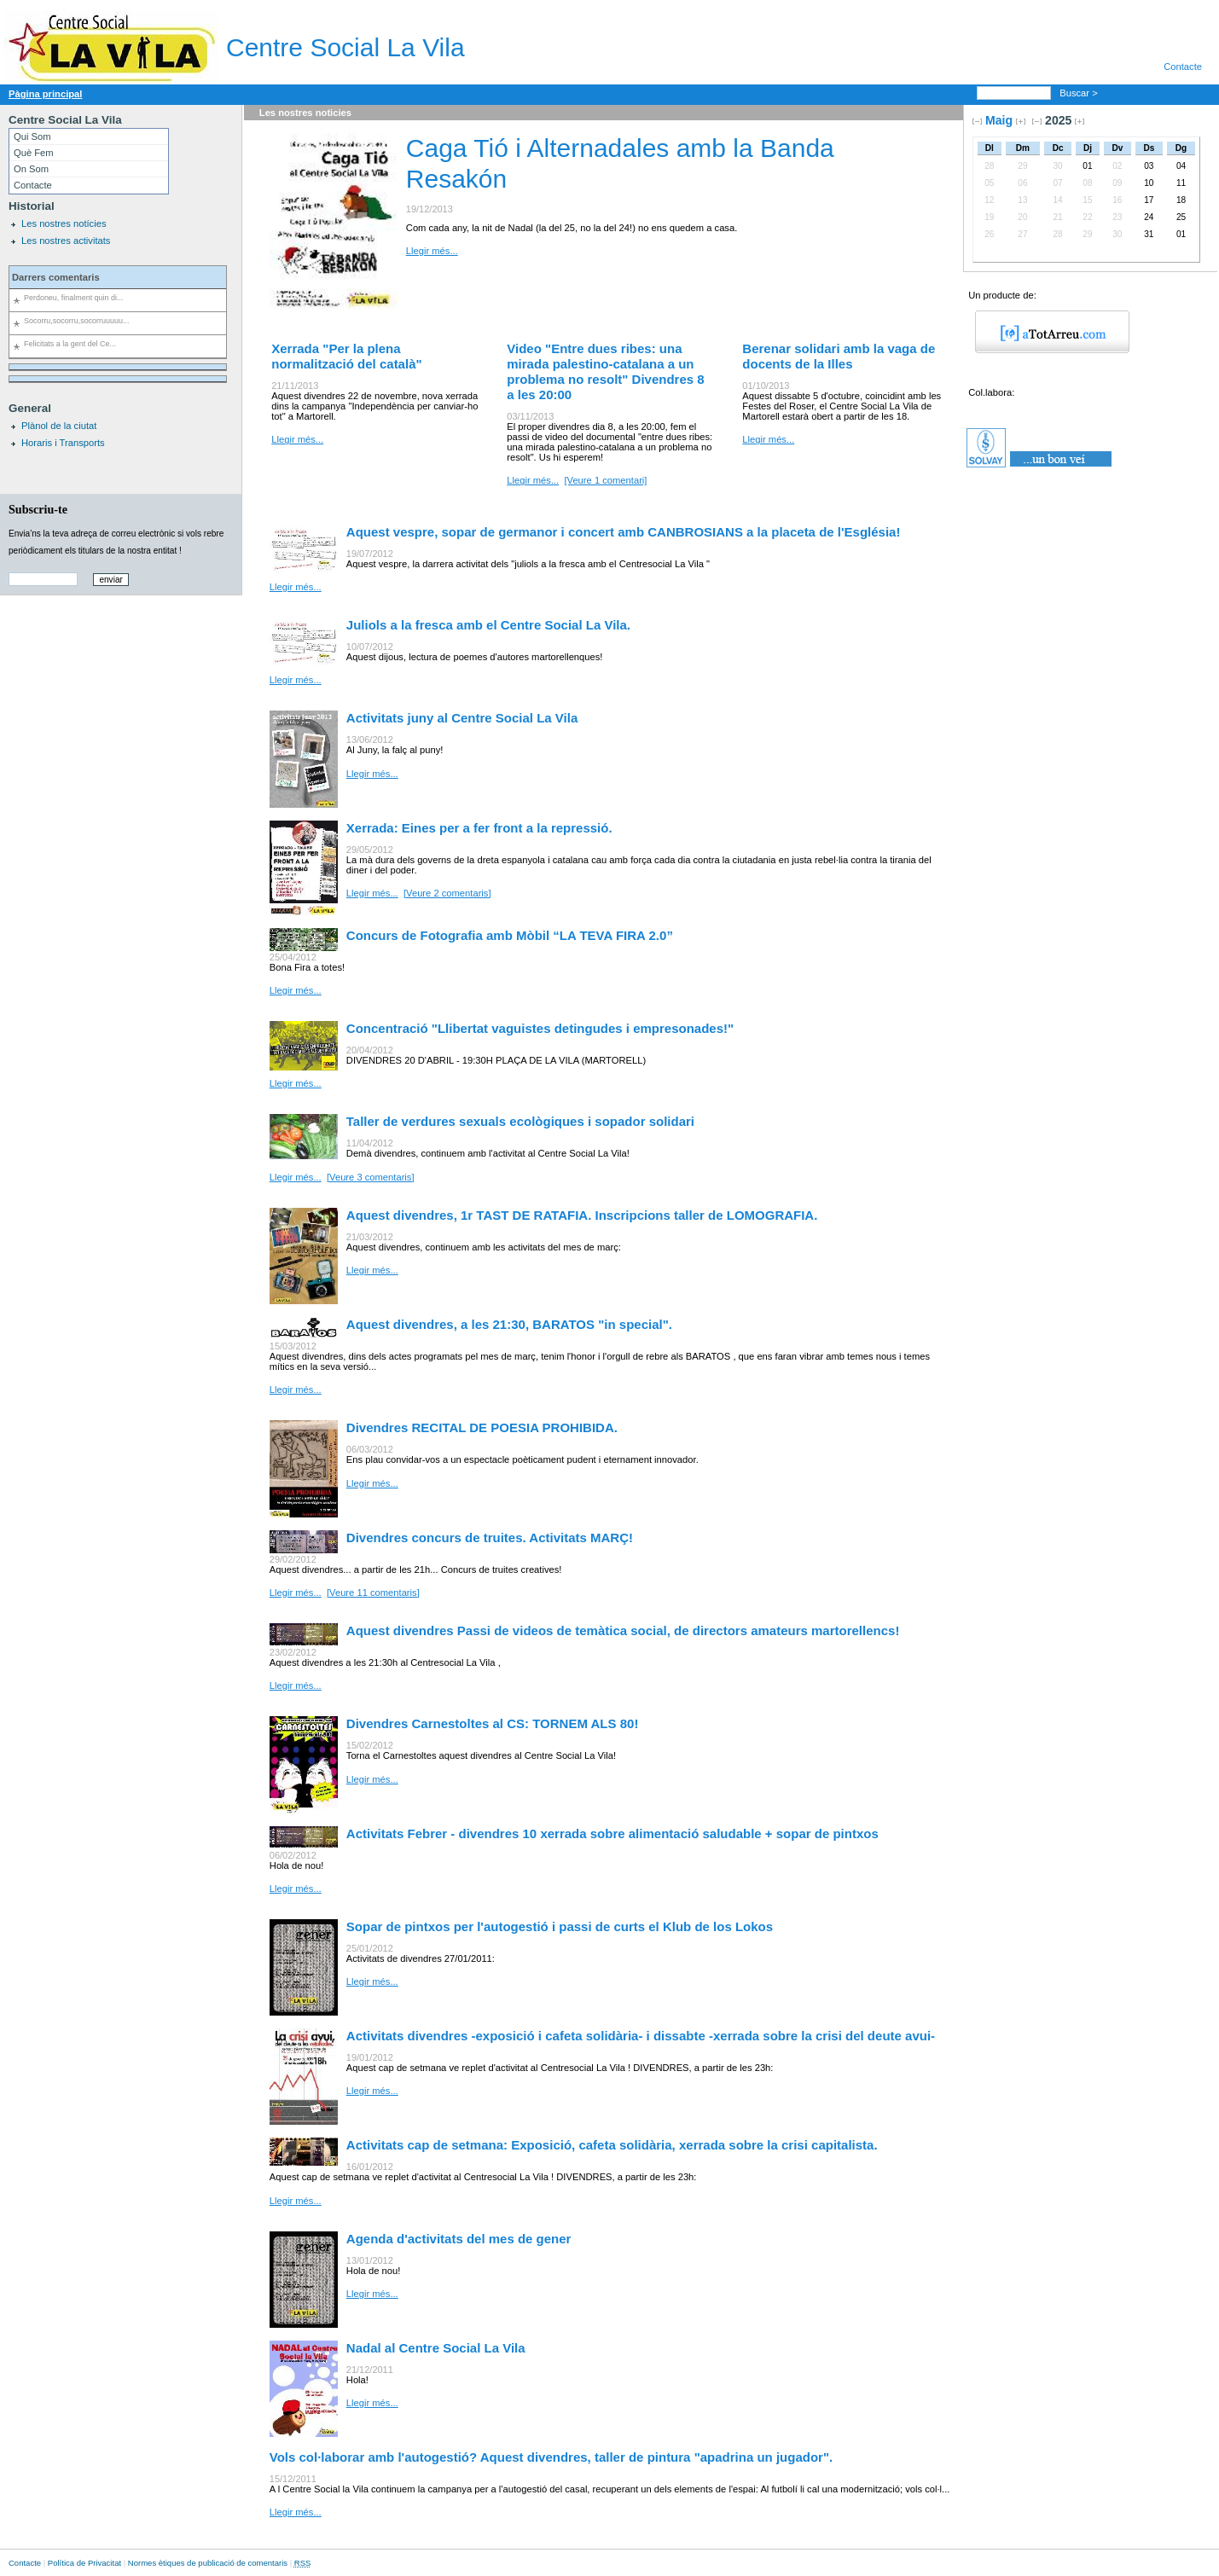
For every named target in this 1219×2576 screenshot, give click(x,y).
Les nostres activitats (65, 240)
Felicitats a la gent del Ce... (70, 343)
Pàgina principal (45, 94)
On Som (31, 169)
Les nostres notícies (64, 223)
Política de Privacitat (84, 2562)
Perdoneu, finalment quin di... (73, 297)
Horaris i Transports (63, 443)
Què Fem (34, 153)
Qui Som (32, 136)
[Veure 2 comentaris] (447, 893)
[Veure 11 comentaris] (373, 1592)
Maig (999, 120)
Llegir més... (432, 251)
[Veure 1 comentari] (605, 480)
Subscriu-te (38, 509)
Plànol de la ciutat (58, 426)
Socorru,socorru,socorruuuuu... (76, 320)
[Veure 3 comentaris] (371, 1177)
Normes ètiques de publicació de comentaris (207, 2562)
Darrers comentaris (56, 277)
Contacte (1183, 66)
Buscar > (1079, 93)
